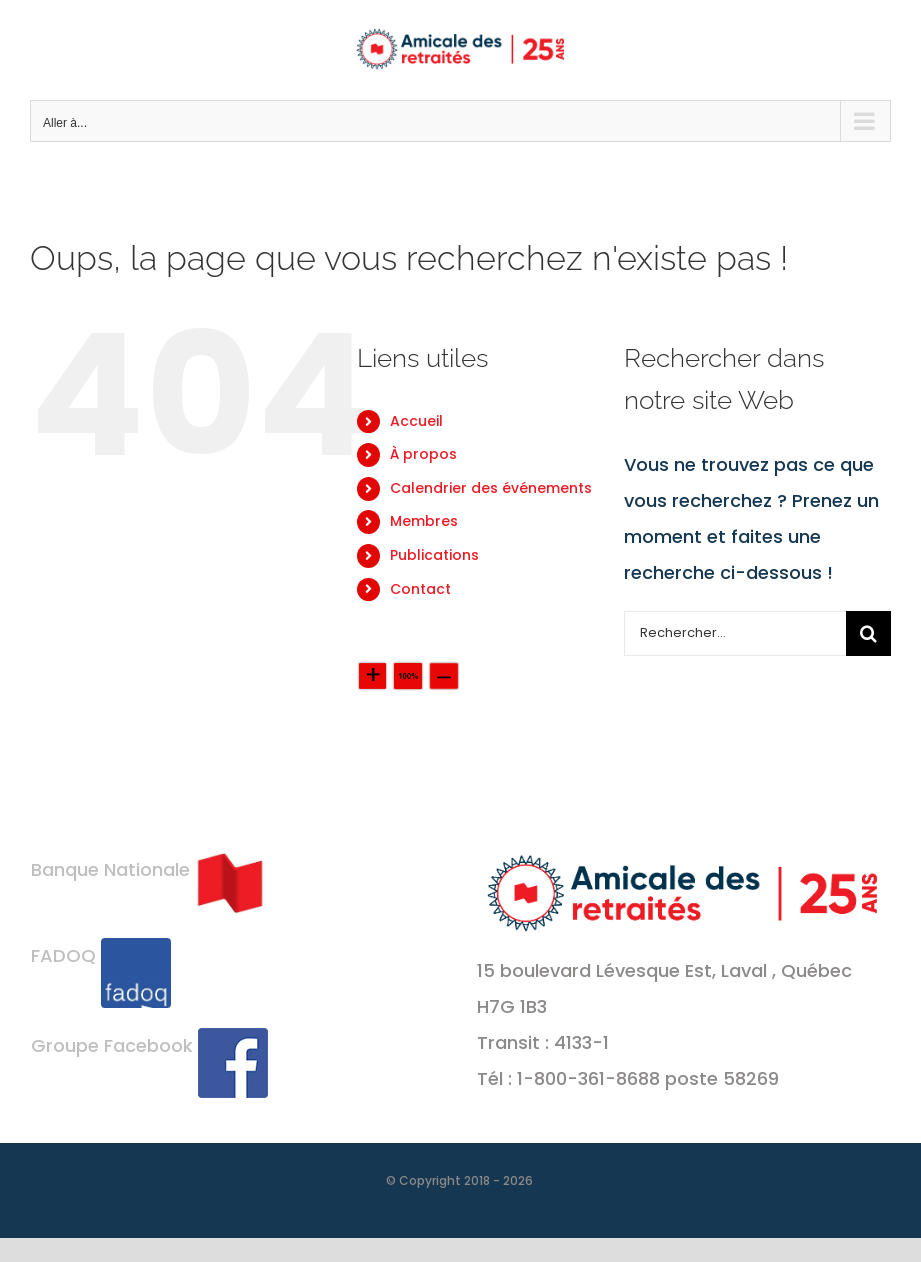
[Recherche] (868, 633)
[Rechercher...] (735, 633)
